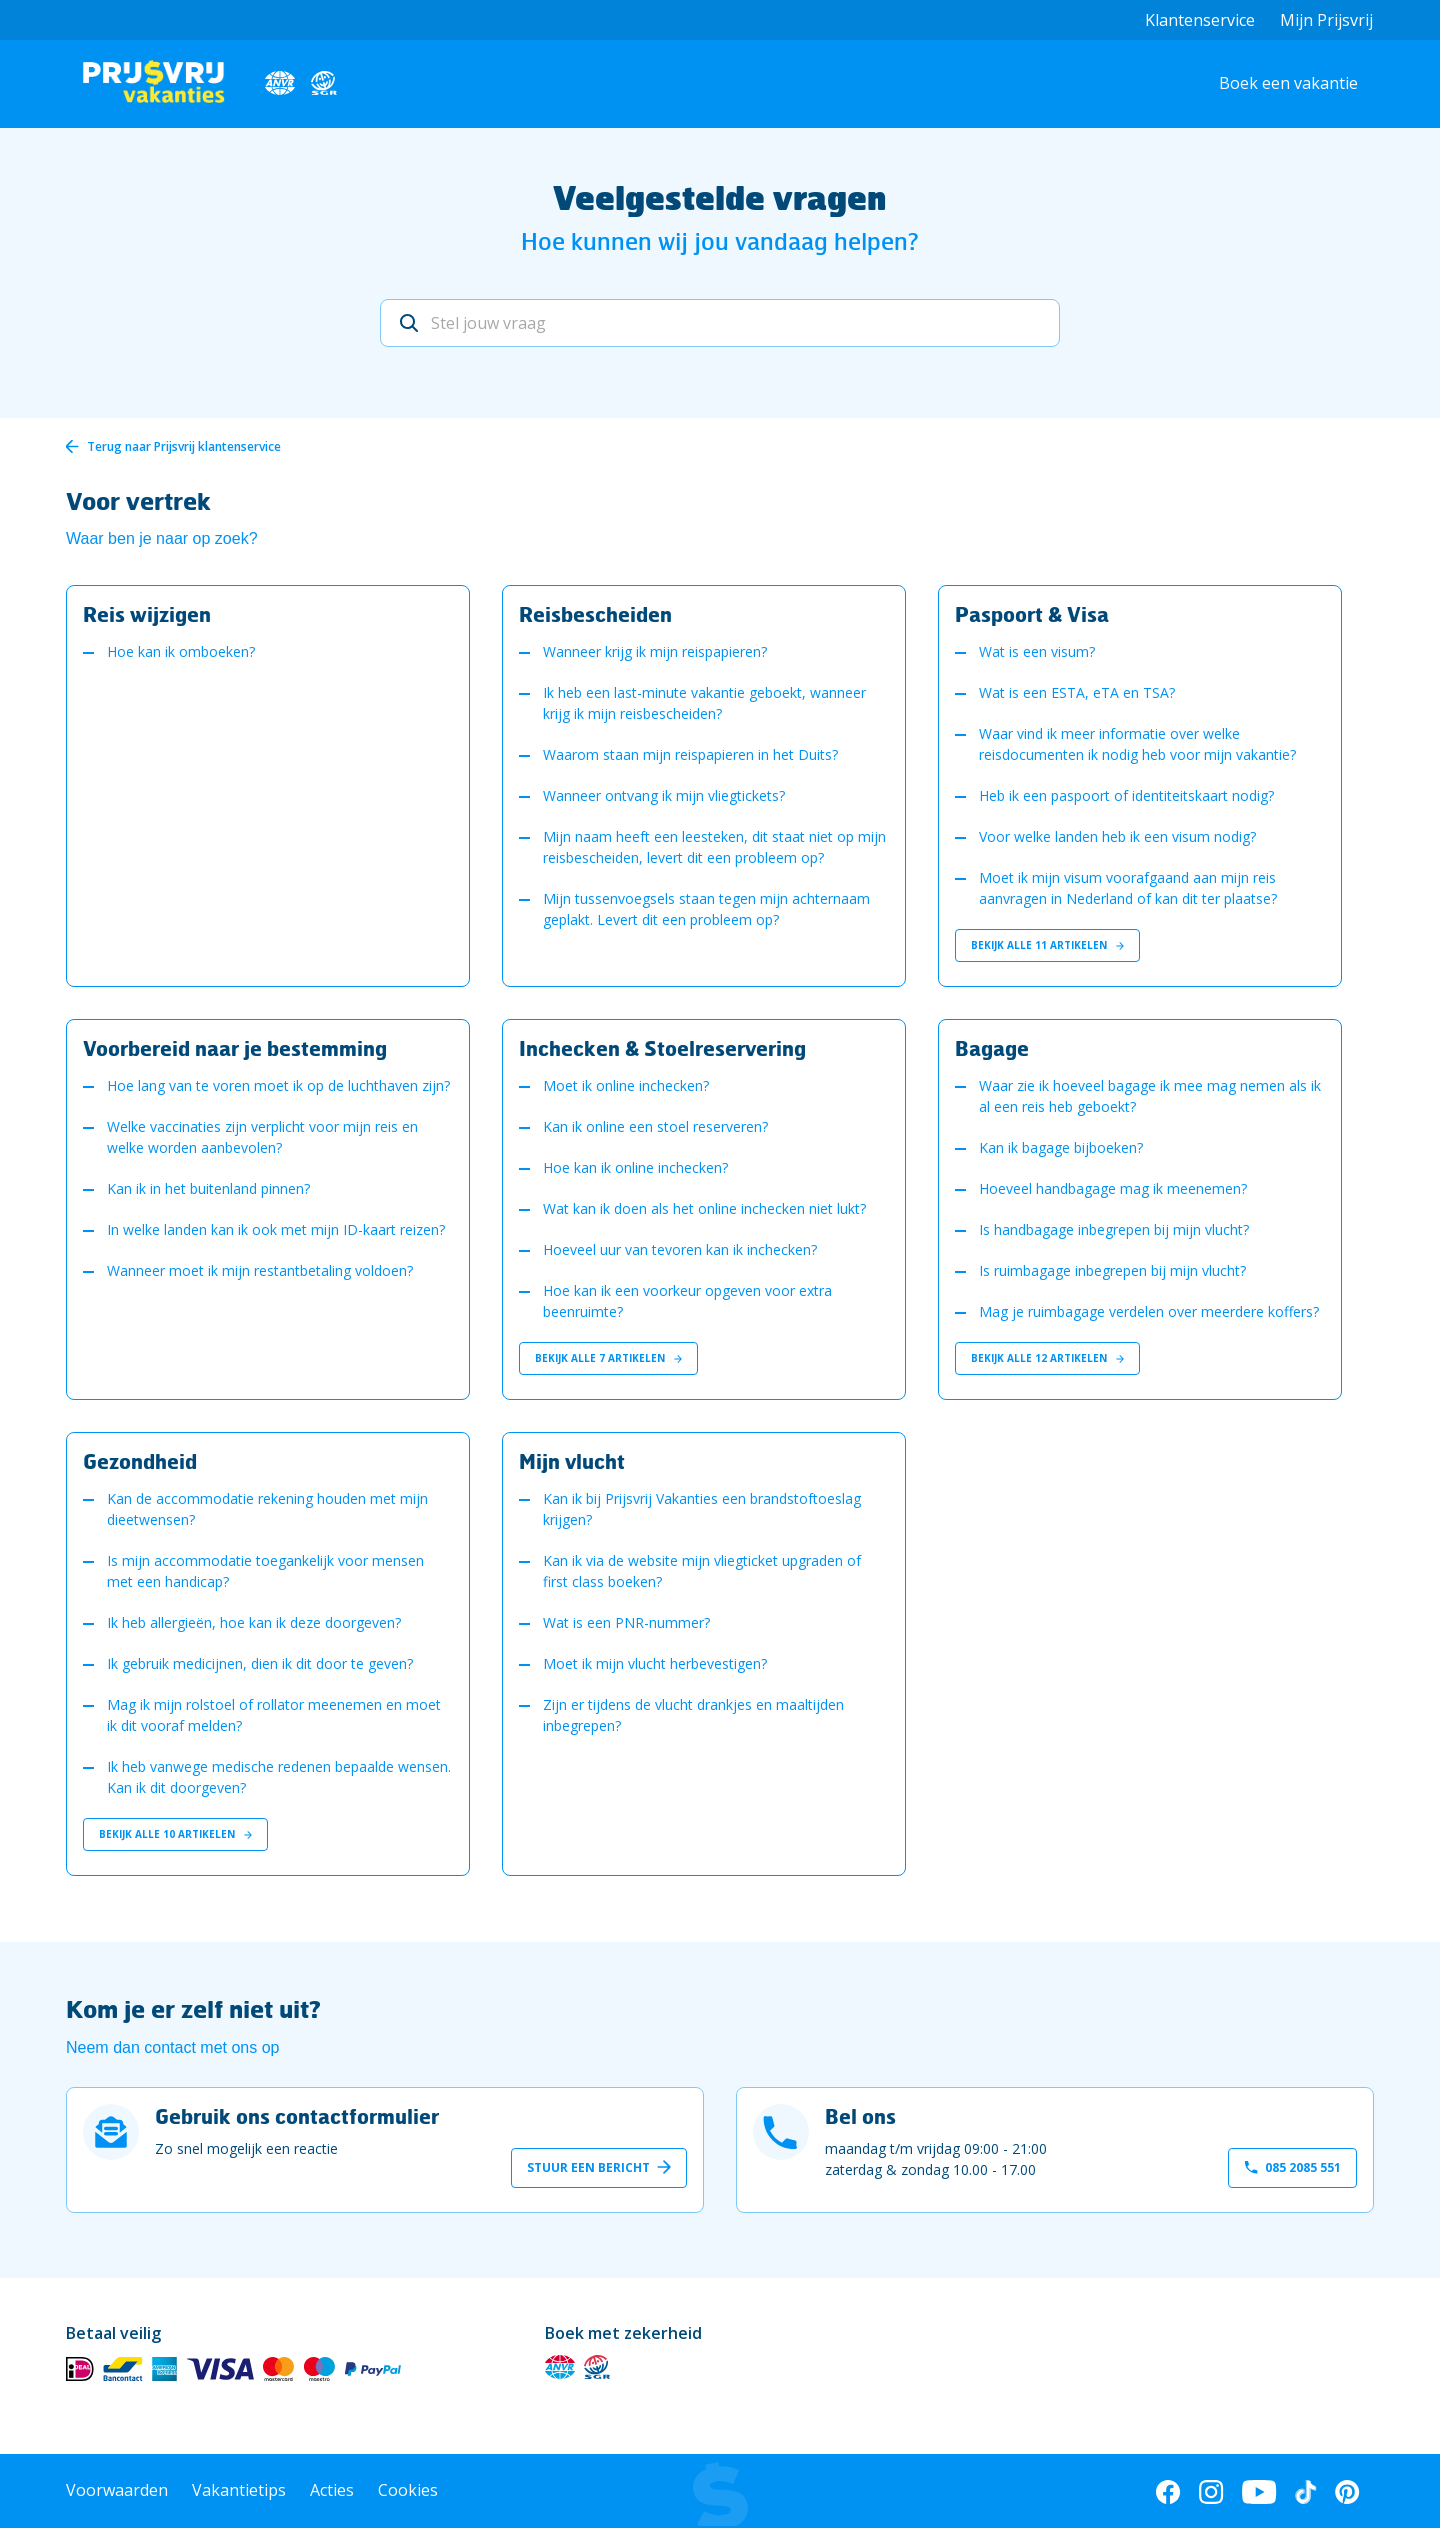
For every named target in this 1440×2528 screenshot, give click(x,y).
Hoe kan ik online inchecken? (635, 1167)
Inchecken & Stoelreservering (662, 1048)
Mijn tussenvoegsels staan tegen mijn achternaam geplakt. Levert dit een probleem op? (706, 909)
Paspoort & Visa (1032, 614)
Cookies (408, 2490)
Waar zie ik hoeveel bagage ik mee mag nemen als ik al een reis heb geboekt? (1150, 1096)
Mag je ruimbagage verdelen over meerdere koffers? (1149, 1311)
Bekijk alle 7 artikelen (608, 1358)
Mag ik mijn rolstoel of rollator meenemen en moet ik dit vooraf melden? (274, 1715)
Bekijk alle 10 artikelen (175, 1834)
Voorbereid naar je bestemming (235, 1048)
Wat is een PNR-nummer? (626, 1622)
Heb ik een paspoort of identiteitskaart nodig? (1126, 795)
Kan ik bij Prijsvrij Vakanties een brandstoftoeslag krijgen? (702, 1509)
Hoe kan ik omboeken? (181, 651)
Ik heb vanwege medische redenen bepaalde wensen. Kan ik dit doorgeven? (279, 1777)
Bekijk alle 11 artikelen (1047, 945)
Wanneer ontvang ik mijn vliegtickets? (664, 795)
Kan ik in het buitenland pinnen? (208, 1188)
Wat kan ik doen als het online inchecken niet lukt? (704, 1208)
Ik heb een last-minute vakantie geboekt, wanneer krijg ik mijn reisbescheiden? (704, 703)
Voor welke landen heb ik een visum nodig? (1117, 836)
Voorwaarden (117, 2490)
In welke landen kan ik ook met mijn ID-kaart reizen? (276, 1229)
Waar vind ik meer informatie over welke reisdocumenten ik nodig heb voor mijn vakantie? (1137, 744)
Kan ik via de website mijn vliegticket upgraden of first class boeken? (702, 1571)
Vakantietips (239, 2490)
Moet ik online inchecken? (626, 1085)
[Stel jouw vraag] (720, 323)
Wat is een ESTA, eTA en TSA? (1077, 692)
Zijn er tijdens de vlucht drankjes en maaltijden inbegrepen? (693, 1715)
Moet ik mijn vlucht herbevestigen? (655, 1663)
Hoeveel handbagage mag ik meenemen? (1113, 1188)
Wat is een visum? (1037, 651)
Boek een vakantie (1288, 83)
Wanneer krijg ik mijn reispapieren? (655, 651)
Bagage (992, 1048)
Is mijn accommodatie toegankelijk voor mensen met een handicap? (265, 1571)
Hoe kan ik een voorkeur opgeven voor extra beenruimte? (687, 1301)
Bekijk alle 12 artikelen (1047, 1358)
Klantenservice (1200, 20)
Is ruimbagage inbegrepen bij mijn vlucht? (1112, 1270)
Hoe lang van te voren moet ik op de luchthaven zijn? (278, 1085)
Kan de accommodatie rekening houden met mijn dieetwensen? (267, 1509)
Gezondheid (140, 1461)
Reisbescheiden (595, 614)
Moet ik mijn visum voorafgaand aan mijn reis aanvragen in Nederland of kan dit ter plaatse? (1128, 888)
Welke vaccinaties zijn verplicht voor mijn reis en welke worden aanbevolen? (262, 1137)
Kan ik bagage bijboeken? (1061, 1147)
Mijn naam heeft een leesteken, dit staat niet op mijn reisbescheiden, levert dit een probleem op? (714, 847)
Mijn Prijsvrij (1326, 20)
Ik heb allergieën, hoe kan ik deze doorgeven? (254, 1622)
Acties (332, 2490)
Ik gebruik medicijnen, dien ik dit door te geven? (260, 1663)
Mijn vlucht (572, 1461)
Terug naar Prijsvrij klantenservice (184, 446)
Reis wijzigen (147, 614)
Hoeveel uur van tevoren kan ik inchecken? (680, 1249)
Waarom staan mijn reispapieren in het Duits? (690, 754)
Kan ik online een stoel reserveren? (655, 1126)
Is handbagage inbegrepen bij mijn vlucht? (1114, 1229)
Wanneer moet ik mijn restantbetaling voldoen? (260, 1270)
